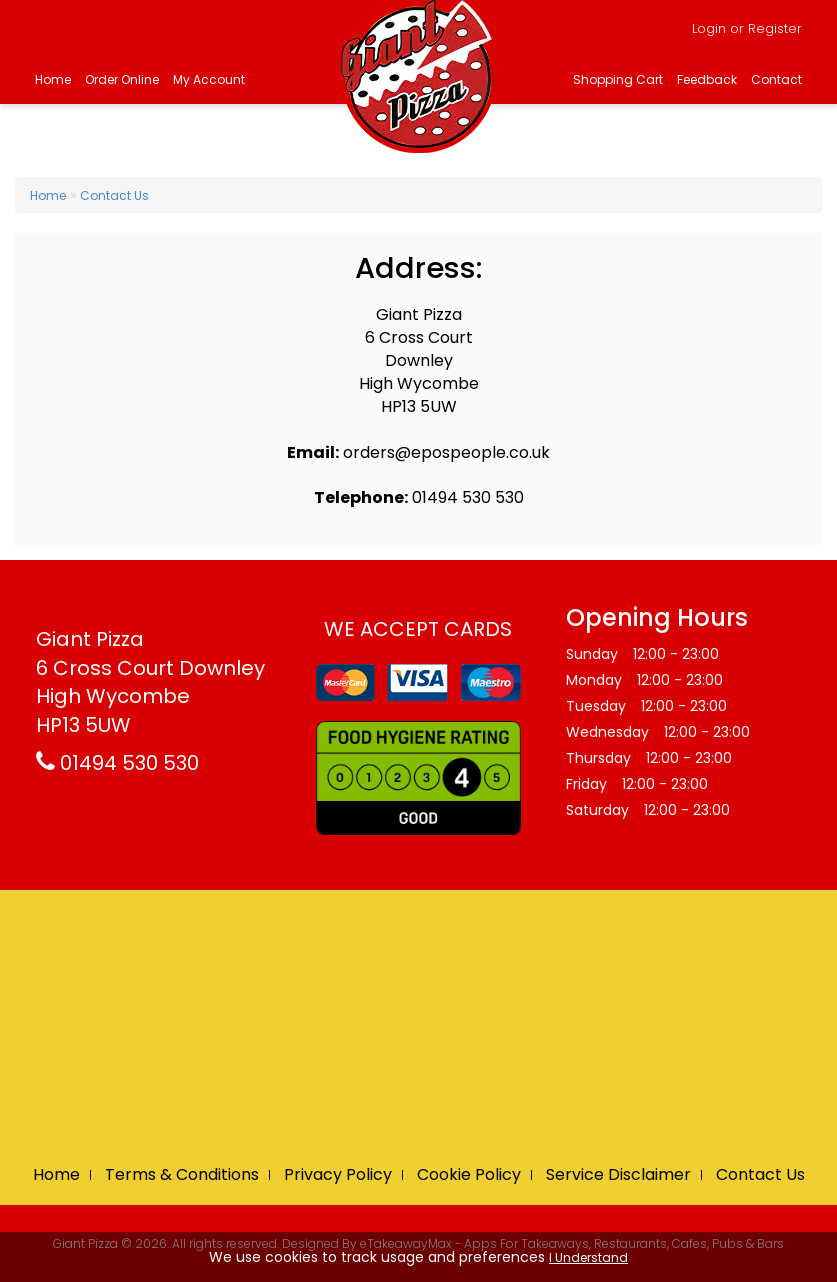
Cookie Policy (469, 1174)
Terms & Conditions (182, 1174)
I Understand (588, 1257)
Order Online (122, 79)
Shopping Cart (618, 79)
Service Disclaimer (618, 1174)
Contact (776, 79)
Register (775, 28)
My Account (209, 79)
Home (53, 79)
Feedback (707, 79)
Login (709, 28)
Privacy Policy (338, 1174)
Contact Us (114, 195)
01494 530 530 (117, 763)
